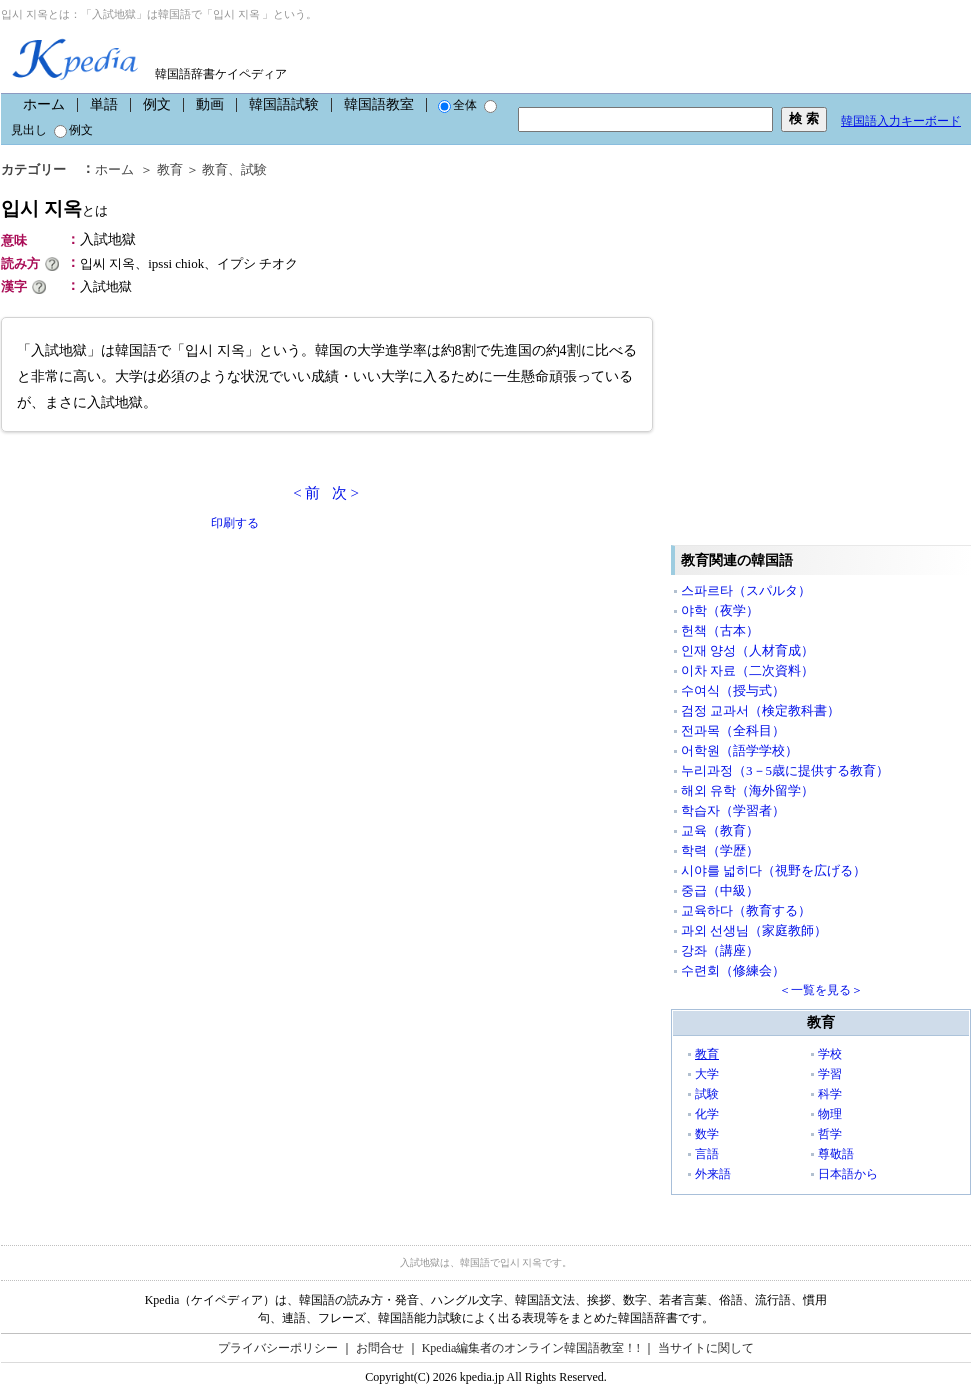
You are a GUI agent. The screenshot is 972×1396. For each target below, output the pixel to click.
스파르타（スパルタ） (746, 590)
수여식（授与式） (733, 690)
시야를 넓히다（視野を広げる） (773, 870)
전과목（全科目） (733, 730)
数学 (707, 1134)
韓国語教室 (379, 104)
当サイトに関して (706, 1348)
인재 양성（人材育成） (747, 650)
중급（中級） (720, 890)
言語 (707, 1154)
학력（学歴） (720, 850)
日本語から (848, 1174)
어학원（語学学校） (739, 750)
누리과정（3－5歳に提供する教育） (785, 770)
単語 (104, 104)
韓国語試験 (284, 104)
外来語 (713, 1174)
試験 (707, 1094)
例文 (157, 104)
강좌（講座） (720, 950)
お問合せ (380, 1348)
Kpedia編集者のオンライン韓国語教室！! (531, 1348)
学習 (830, 1074)
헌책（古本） (720, 630)
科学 (830, 1094)
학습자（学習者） (733, 810)
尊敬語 (836, 1154)
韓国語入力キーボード (901, 121)
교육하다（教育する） (746, 910)
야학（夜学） (720, 610)
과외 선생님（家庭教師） (754, 930)
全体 (457, 105)
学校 (830, 1054)
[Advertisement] (188, 735)
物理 (830, 1114)
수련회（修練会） (733, 970)
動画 (210, 104)
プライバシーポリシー (278, 1348)
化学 (707, 1114)
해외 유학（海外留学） (747, 790)
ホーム (44, 104)
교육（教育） (720, 830)
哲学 (830, 1134)
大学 (707, 1074)
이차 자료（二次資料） (747, 670)
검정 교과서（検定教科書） (760, 710)
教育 (707, 1054)
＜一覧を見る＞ (821, 990)
